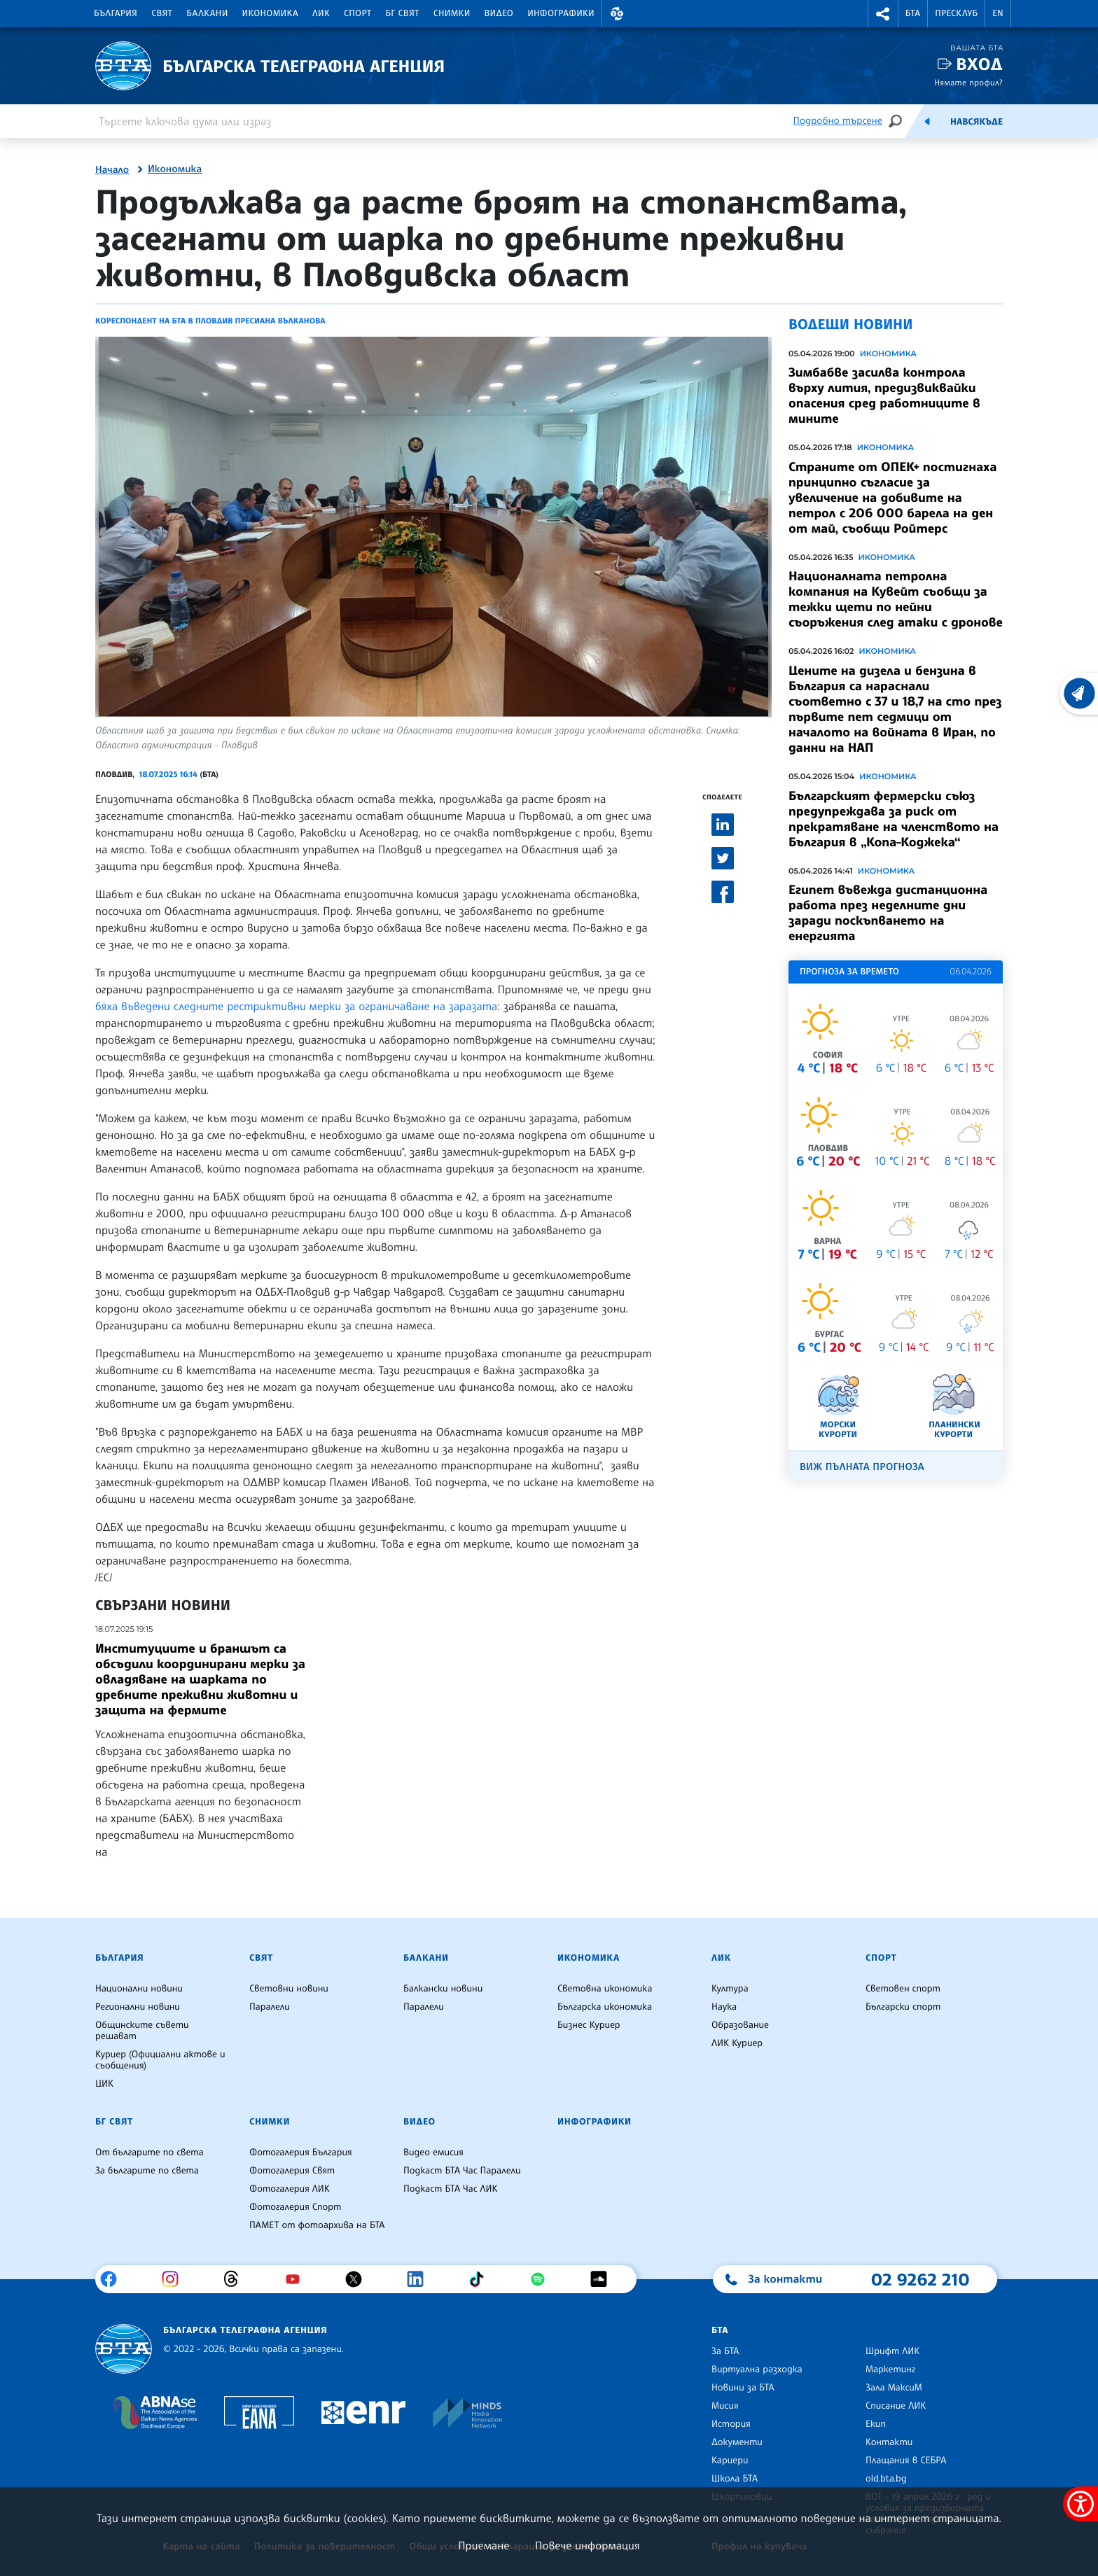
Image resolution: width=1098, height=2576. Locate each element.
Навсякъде (976, 121)
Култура (730, 1988)
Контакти (889, 2442)
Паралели (269, 2006)
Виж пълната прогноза (862, 1467)
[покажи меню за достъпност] (1080, 2503)
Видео (499, 13)
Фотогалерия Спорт (295, 2207)
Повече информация (587, 2545)
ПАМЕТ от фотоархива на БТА (316, 2225)
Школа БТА (734, 2478)
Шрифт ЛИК (892, 2351)
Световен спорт (903, 1988)
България (115, 13)
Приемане (483, 2545)
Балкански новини (442, 1988)
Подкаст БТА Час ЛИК (450, 2188)
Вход (979, 64)
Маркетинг (890, 2369)
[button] (617, 13)
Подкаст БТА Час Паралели (461, 2170)
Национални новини (139, 1988)
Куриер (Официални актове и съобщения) (160, 2060)
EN (997, 13)
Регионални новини (137, 2006)
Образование (740, 2025)
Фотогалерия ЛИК (289, 2188)
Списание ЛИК (896, 2406)
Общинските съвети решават (142, 2030)
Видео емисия (433, 2152)
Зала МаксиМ (894, 2387)
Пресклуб (956, 13)
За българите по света (147, 2170)
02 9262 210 (920, 2279)
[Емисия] (927, 121)
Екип (876, 2424)
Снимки (452, 13)
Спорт (357, 13)
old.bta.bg (886, 2478)
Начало (112, 170)
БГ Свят (402, 13)
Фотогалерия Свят (292, 2170)
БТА (912, 13)
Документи (737, 2442)
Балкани (207, 13)
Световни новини (288, 1988)
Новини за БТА (742, 2387)
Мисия (725, 2406)
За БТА (725, 2351)
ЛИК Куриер (737, 2043)
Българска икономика (604, 2006)
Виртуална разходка (756, 2369)
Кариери (730, 2460)
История (731, 2424)
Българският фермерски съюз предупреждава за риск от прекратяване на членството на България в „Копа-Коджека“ (893, 819)
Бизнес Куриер (588, 2025)
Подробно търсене (837, 121)
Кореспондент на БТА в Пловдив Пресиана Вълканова (210, 321)
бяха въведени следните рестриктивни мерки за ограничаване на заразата (296, 1006)
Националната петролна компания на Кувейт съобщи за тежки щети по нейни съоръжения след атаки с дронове (895, 599)
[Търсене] (895, 120)
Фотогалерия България (300, 2152)
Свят (161, 13)
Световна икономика (604, 1988)
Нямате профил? (968, 82)
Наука (724, 2006)
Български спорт (903, 2006)
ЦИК (104, 2084)
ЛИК (321, 13)
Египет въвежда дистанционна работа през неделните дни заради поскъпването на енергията (887, 913)
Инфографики (561, 13)
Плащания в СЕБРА (906, 2460)
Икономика (270, 13)
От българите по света (149, 2152)
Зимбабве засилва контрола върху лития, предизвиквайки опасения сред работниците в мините (884, 395)
